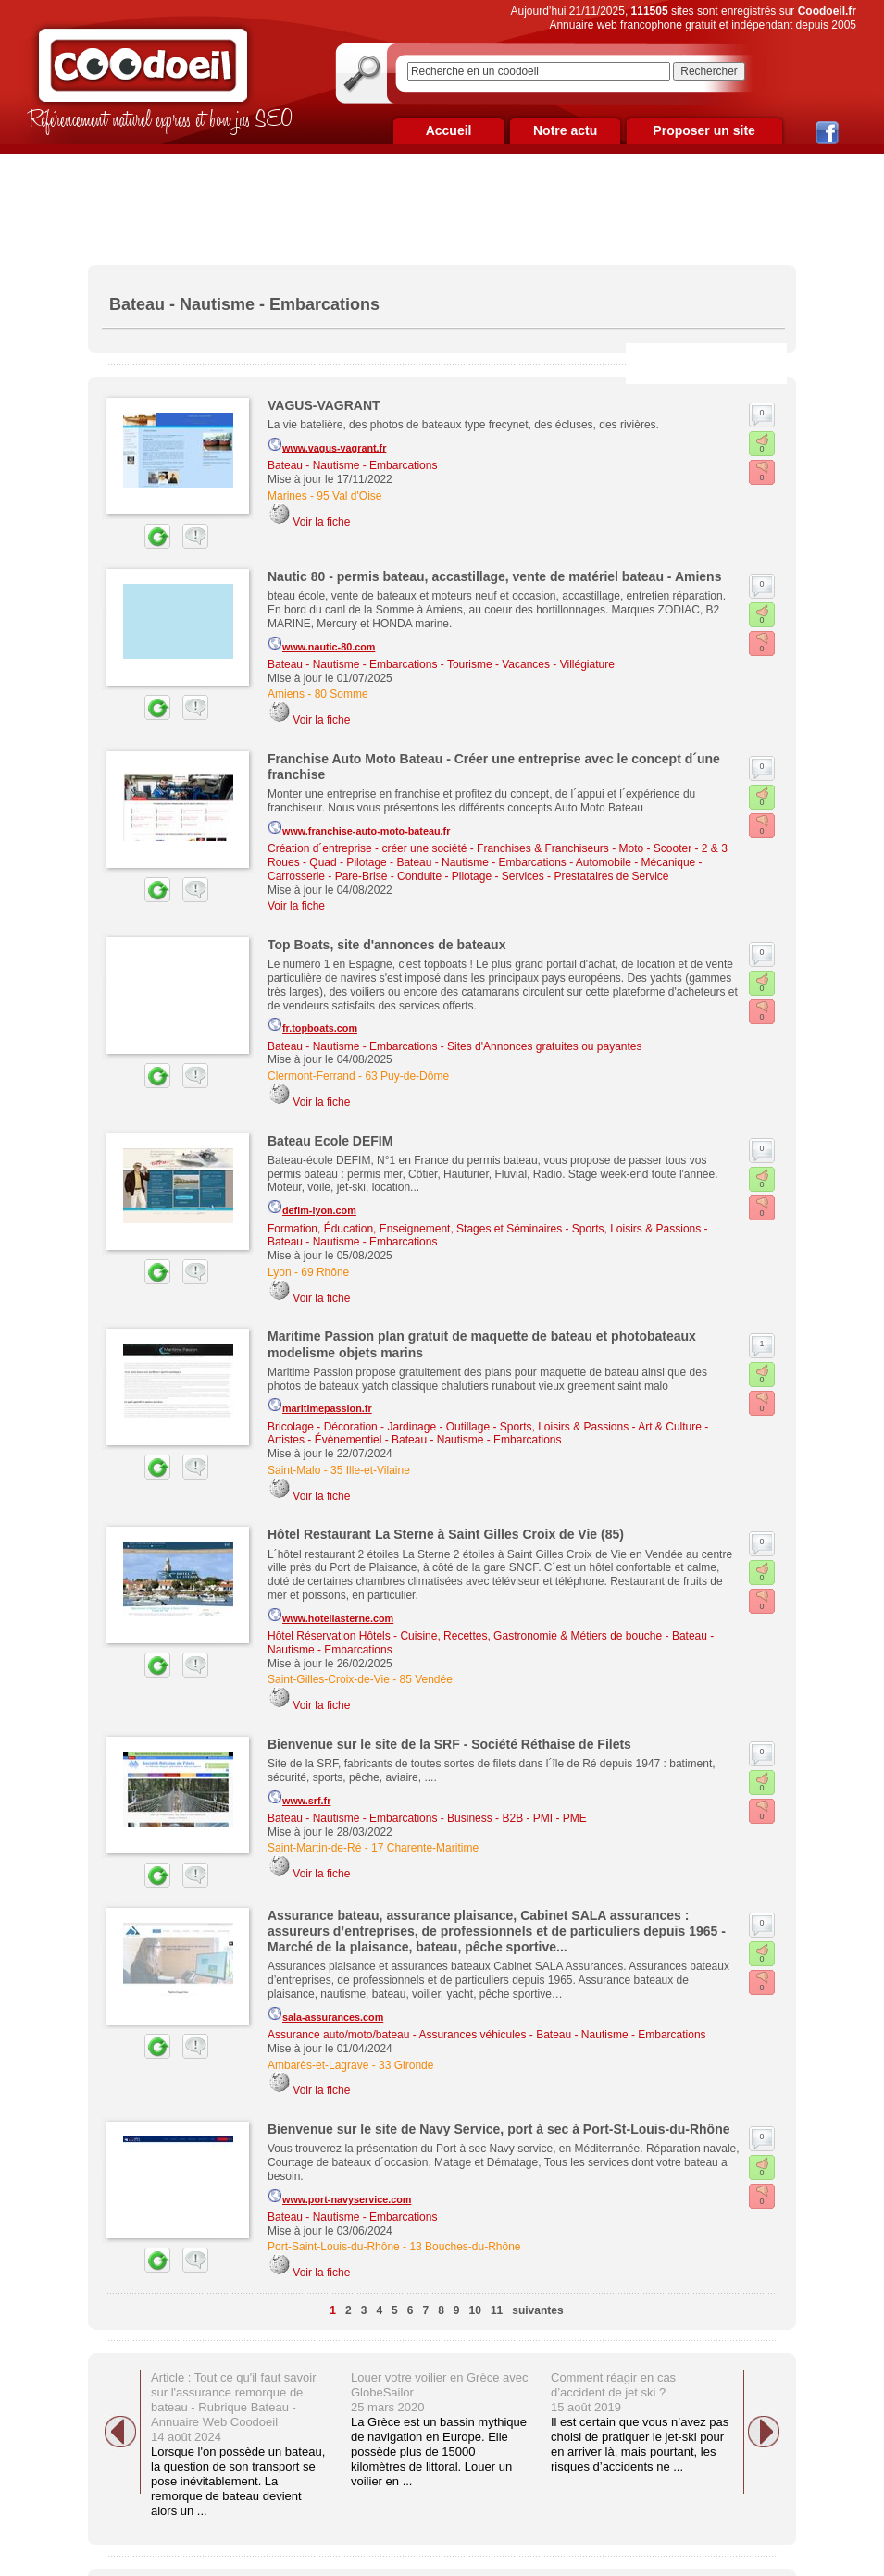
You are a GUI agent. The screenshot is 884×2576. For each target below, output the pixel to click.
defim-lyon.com (312, 1207)
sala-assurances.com (325, 2014)
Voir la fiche (321, 521)
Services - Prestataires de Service (585, 876)
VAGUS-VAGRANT (324, 405)
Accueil (449, 130)
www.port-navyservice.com (339, 2196)
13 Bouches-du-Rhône (464, 2246)
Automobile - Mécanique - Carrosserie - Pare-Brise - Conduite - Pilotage (485, 869)
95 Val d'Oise (349, 495)
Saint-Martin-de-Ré (314, 1847)
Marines (287, 495)
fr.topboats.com (312, 1025)
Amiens (286, 693)
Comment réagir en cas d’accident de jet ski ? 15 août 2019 (613, 2392)
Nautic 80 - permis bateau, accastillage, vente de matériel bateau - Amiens (494, 576)
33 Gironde (406, 2065)
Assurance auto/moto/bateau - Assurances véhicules (397, 2034)
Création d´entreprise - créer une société (367, 848)
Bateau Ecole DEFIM (330, 1140)
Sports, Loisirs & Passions (636, 1228)
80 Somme (341, 693)
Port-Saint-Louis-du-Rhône (334, 2246)
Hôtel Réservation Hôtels (329, 1635)
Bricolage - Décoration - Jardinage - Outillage (379, 1426)
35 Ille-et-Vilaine (370, 1470)
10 (475, 2310)
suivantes (537, 2310)
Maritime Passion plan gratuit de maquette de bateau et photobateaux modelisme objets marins (482, 1344)
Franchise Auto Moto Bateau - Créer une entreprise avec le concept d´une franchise (494, 766)
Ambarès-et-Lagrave (318, 2065)
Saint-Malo (294, 1470)
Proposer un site (703, 130)
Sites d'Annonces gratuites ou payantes (544, 1046)
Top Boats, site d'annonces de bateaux (386, 944)
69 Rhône (325, 1272)
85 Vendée (426, 1679)
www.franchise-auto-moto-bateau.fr (359, 828)
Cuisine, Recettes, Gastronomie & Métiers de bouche (531, 1635)
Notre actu (565, 130)
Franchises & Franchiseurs (543, 848)
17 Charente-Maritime (425, 1847)
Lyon (280, 1272)
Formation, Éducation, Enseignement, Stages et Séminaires (415, 1228)
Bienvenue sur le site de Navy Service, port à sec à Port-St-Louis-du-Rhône (498, 2129)
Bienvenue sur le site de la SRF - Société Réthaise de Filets (449, 1744)
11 (497, 2310)
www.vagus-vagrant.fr (327, 445)
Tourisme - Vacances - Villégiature (531, 664)
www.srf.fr (299, 1798)
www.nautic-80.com (321, 644)
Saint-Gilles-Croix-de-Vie (329, 1679)
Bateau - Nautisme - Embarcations (352, 465)
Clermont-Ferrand (311, 1076)
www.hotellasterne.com (330, 1615)
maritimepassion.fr (320, 1405)
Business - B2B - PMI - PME (517, 1818)
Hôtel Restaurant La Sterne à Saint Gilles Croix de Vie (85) (446, 1534)
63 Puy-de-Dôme (407, 1076)
